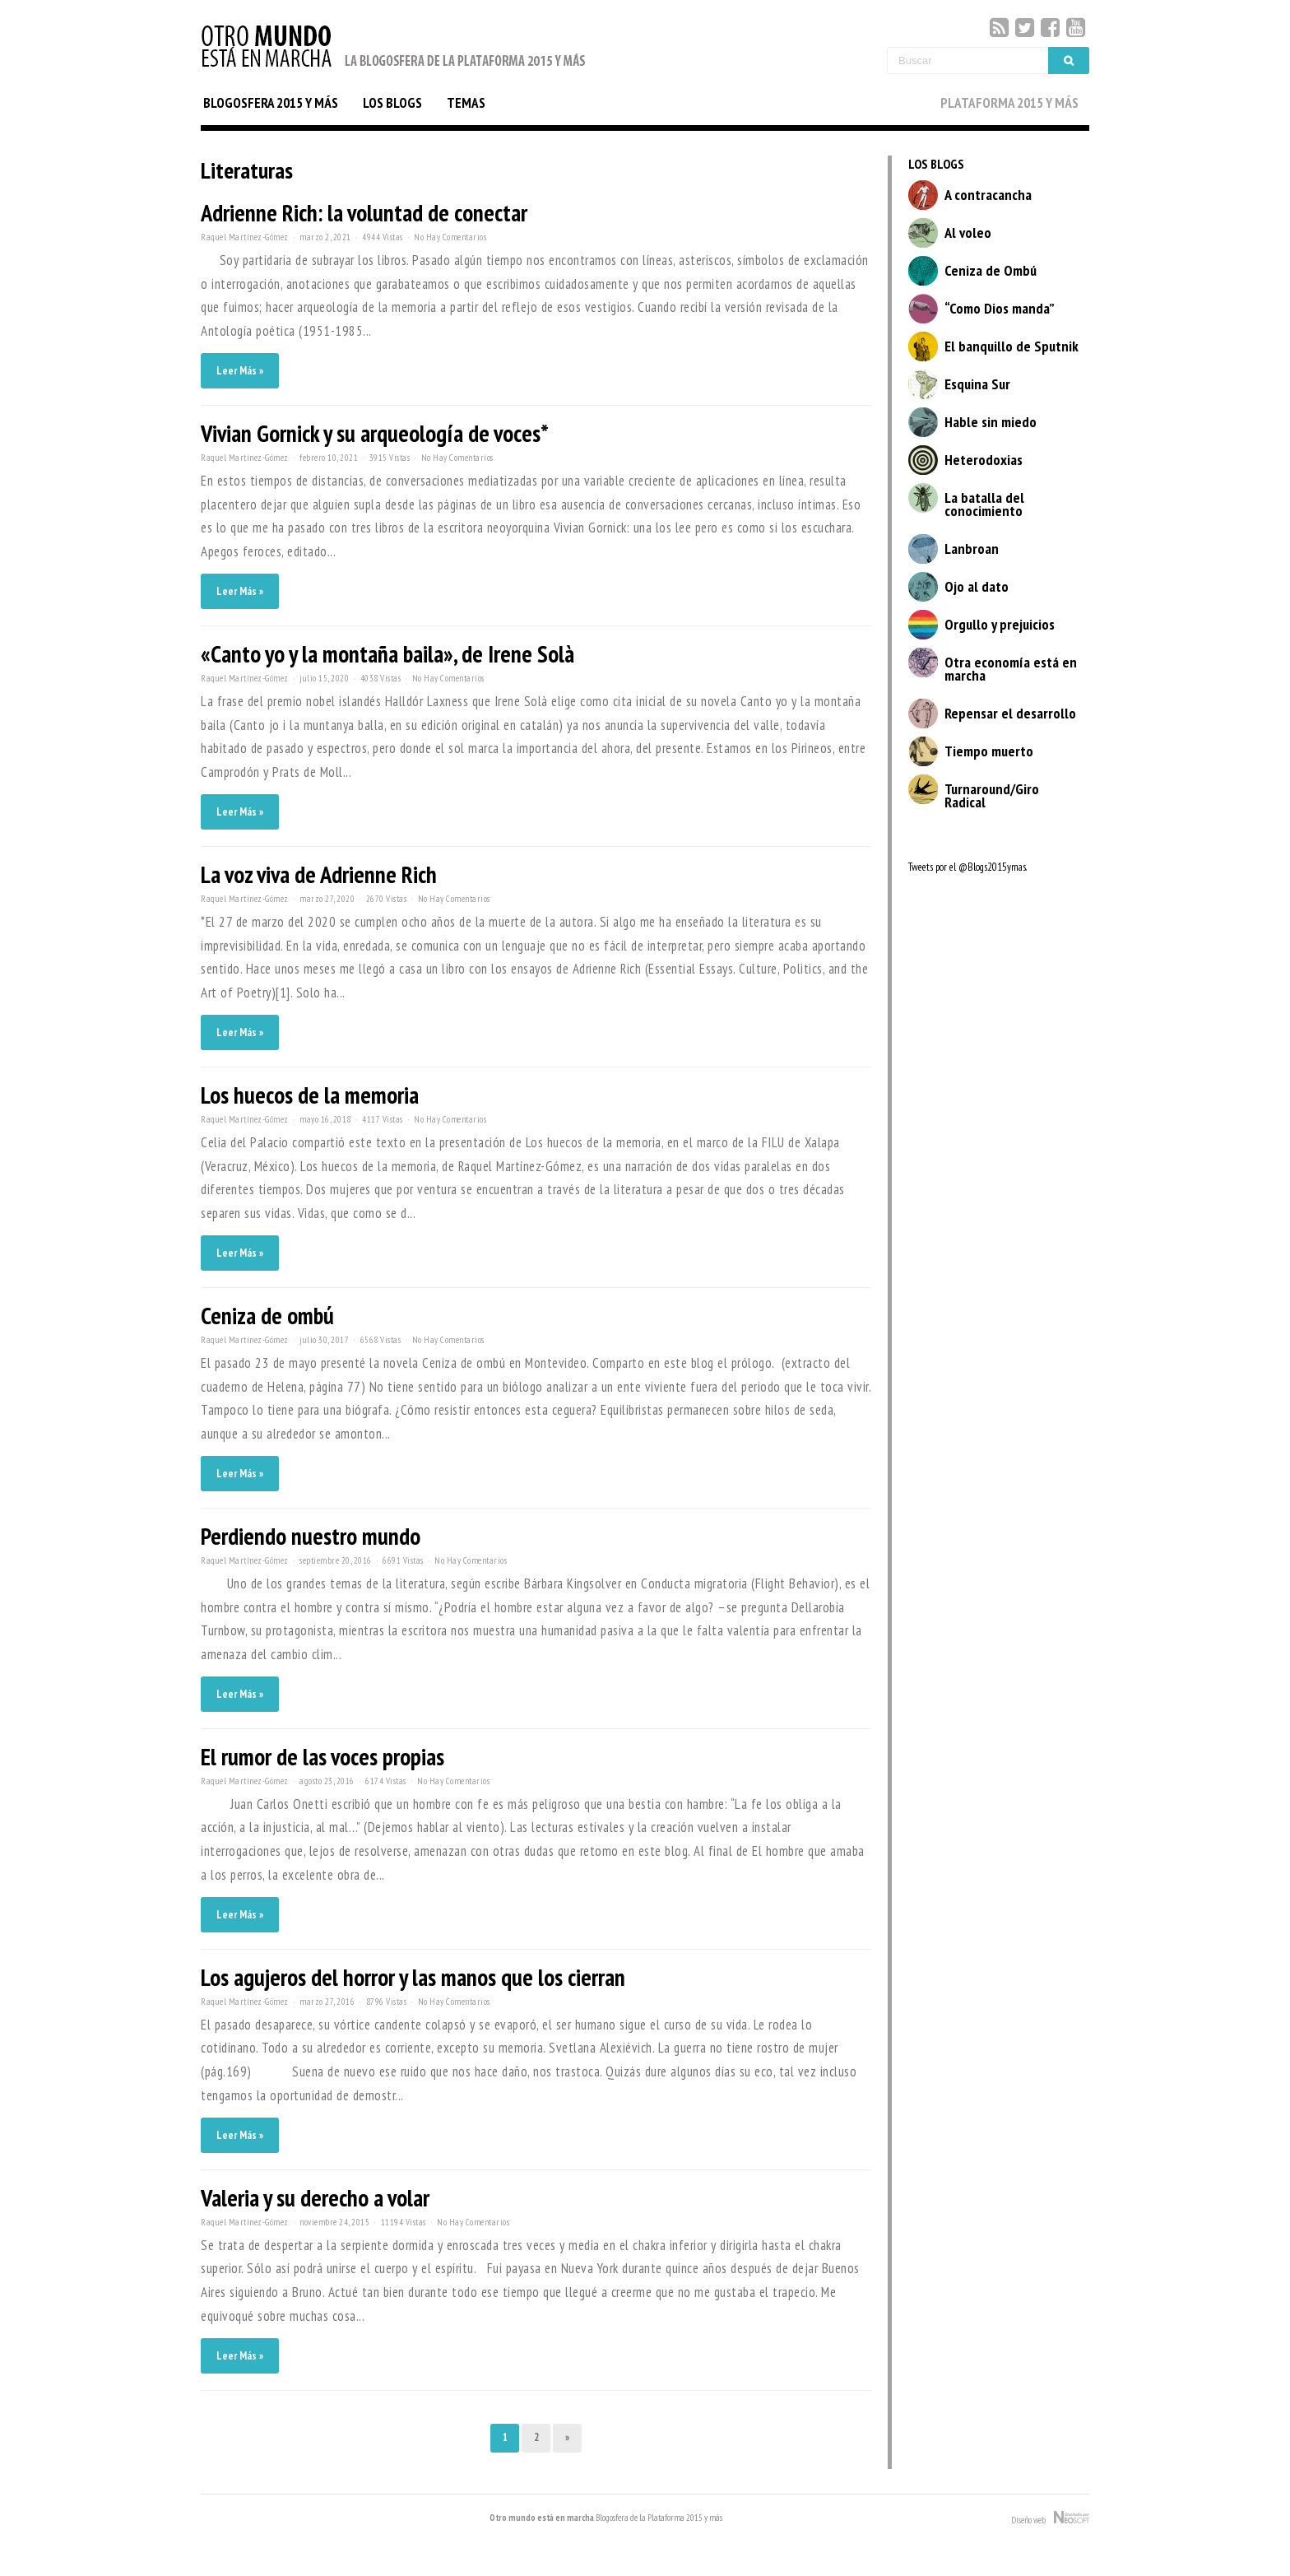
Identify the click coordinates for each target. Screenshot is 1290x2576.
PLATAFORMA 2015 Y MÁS (1009, 103)
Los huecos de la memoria (310, 1095)
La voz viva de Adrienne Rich (319, 874)
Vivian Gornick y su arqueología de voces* (375, 433)
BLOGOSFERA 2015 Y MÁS (270, 103)
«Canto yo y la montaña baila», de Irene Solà (387, 654)
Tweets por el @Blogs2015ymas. (967, 867)
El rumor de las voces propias (322, 1756)
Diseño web (1050, 2518)
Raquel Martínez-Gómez (245, 237)
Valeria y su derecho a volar (315, 2198)
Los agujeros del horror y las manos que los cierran (413, 1977)
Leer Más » (239, 371)
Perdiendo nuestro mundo (310, 1536)
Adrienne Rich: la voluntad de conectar (364, 213)
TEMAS (466, 103)
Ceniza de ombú (267, 1315)
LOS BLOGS (392, 103)
